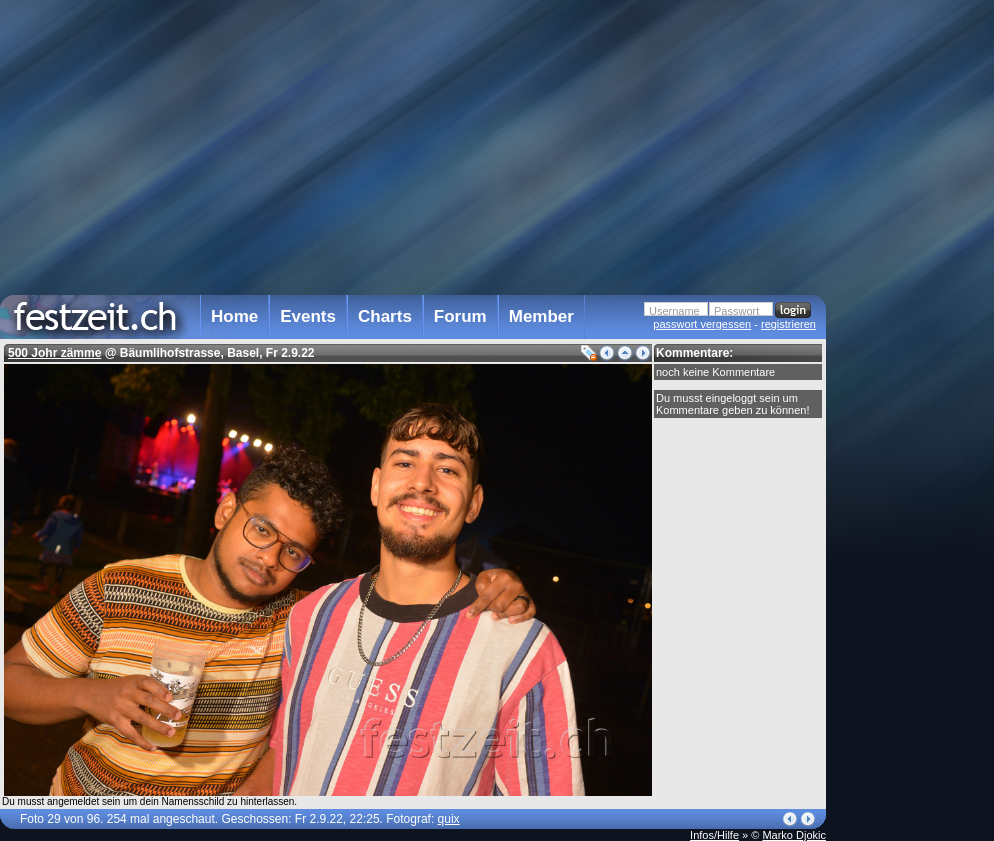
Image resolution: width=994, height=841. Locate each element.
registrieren (788, 324)
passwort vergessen (702, 324)
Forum (460, 316)
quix (449, 819)
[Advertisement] (914, 403)
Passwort (736, 311)
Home (234, 316)
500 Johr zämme (54, 353)
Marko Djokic (794, 835)
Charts (385, 316)
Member (541, 316)
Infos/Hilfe (714, 835)
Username (674, 311)
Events (308, 316)
